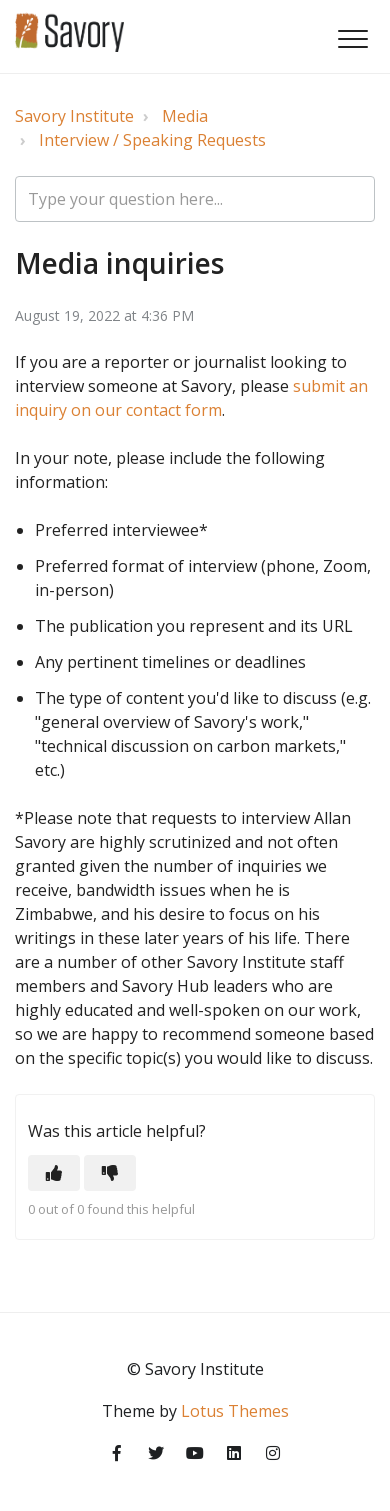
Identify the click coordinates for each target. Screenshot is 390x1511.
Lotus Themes (235, 1411)
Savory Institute (74, 116)
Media (185, 116)
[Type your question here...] (195, 199)
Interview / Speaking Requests (152, 140)
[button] (352, 38)
